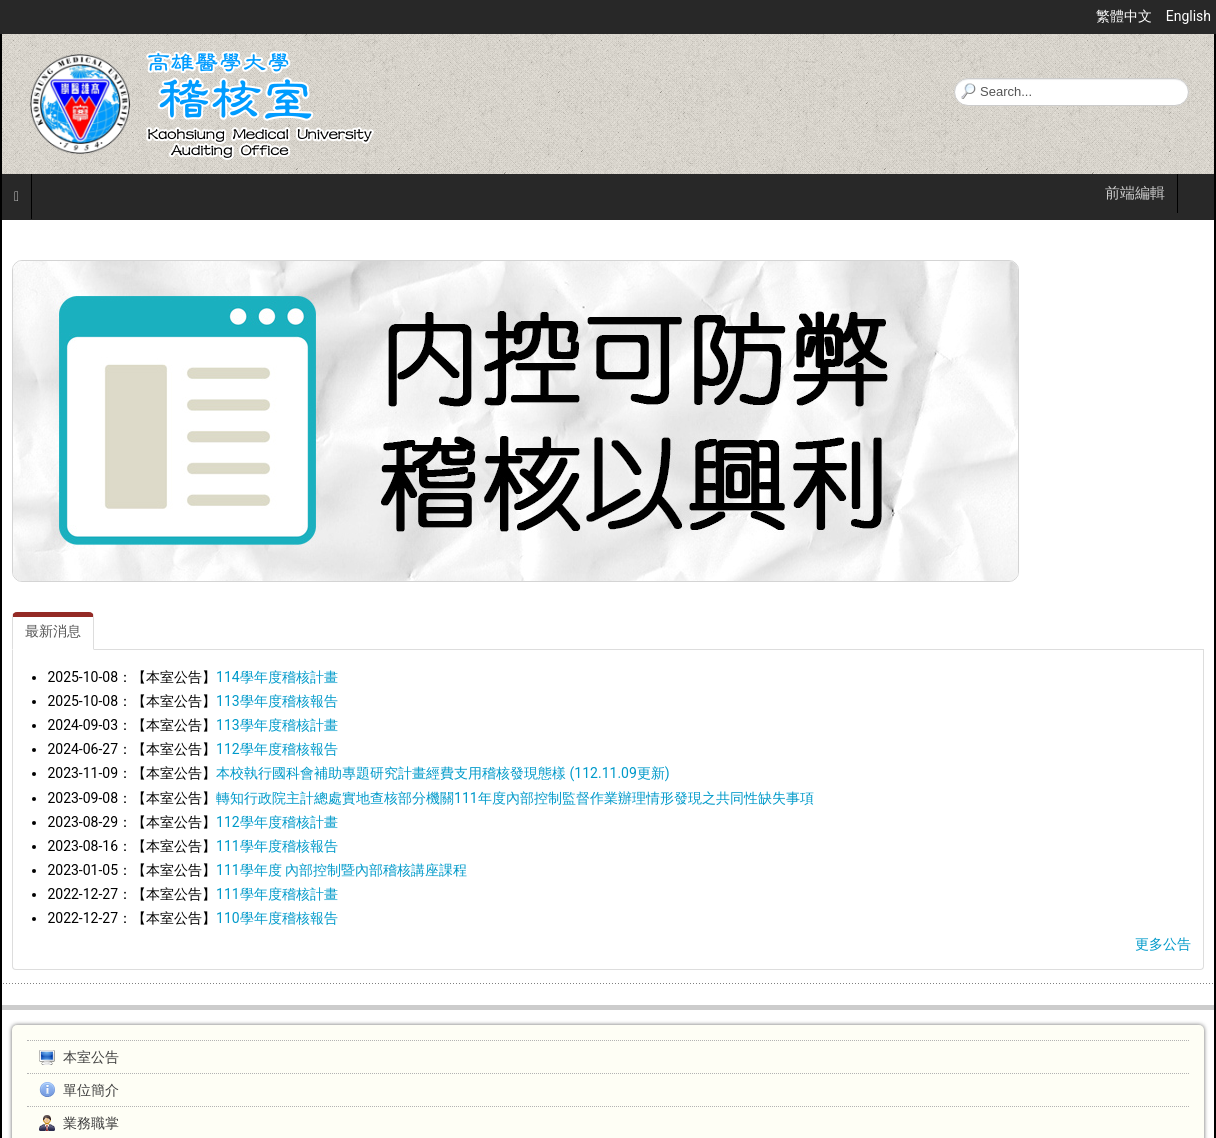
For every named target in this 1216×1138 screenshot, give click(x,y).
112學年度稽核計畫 (277, 822)
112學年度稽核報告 (277, 749)
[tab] (53, 631)
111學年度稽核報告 (277, 846)
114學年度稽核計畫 (277, 677)
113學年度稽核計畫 (277, 725)
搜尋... (954, 78)
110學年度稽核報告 (277, 918)
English (1188, 16)
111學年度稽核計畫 (277, 894)
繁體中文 (1125, 16)
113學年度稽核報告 (277, 701)
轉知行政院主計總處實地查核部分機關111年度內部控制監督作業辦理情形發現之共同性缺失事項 (515, 798)
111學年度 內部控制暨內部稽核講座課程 (341, 870)
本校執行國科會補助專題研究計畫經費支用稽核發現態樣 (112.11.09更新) (443, 773)
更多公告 (1163, 944)
